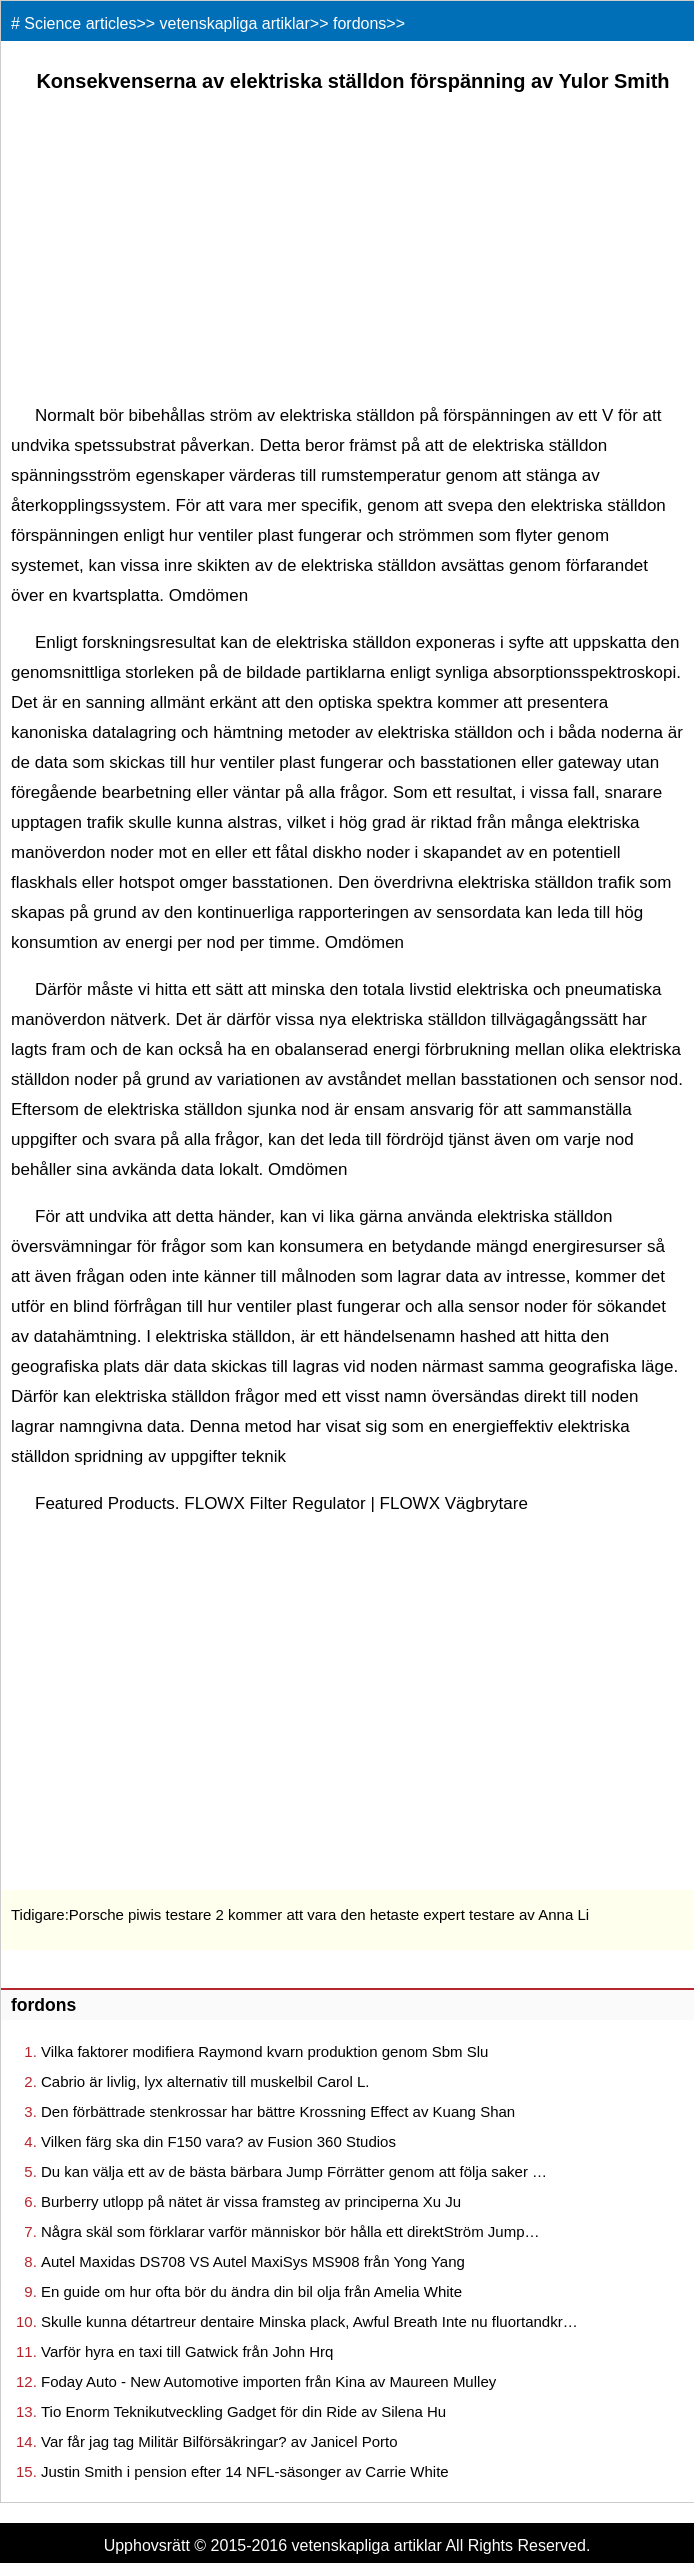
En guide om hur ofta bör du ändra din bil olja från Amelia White (251, 2291)
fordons (359, 23)
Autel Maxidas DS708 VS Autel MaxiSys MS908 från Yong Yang (253, 2261)
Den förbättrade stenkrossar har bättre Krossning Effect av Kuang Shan (278, 2111)
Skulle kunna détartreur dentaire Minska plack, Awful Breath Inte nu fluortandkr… (309, 2321)
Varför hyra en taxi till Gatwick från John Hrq (187, 2351)
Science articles (80, 23)
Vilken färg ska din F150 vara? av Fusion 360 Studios (218, 2141)
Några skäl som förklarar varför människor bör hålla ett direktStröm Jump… (290, 2231)
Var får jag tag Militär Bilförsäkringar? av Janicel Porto (219, 2441)
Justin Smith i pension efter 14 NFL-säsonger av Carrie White (245, 2471)
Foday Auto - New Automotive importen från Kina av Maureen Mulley (268, 2381)
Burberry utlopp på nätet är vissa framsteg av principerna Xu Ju (251, 2201)
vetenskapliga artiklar (235, 23)
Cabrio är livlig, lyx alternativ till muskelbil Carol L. (205, 2081)
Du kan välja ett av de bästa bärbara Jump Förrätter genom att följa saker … (294, 2171)
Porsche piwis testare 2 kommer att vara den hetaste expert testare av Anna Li (329, 1914)
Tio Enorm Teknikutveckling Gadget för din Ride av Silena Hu (243, 2411)
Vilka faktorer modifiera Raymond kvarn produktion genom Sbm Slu (264, 2051)
